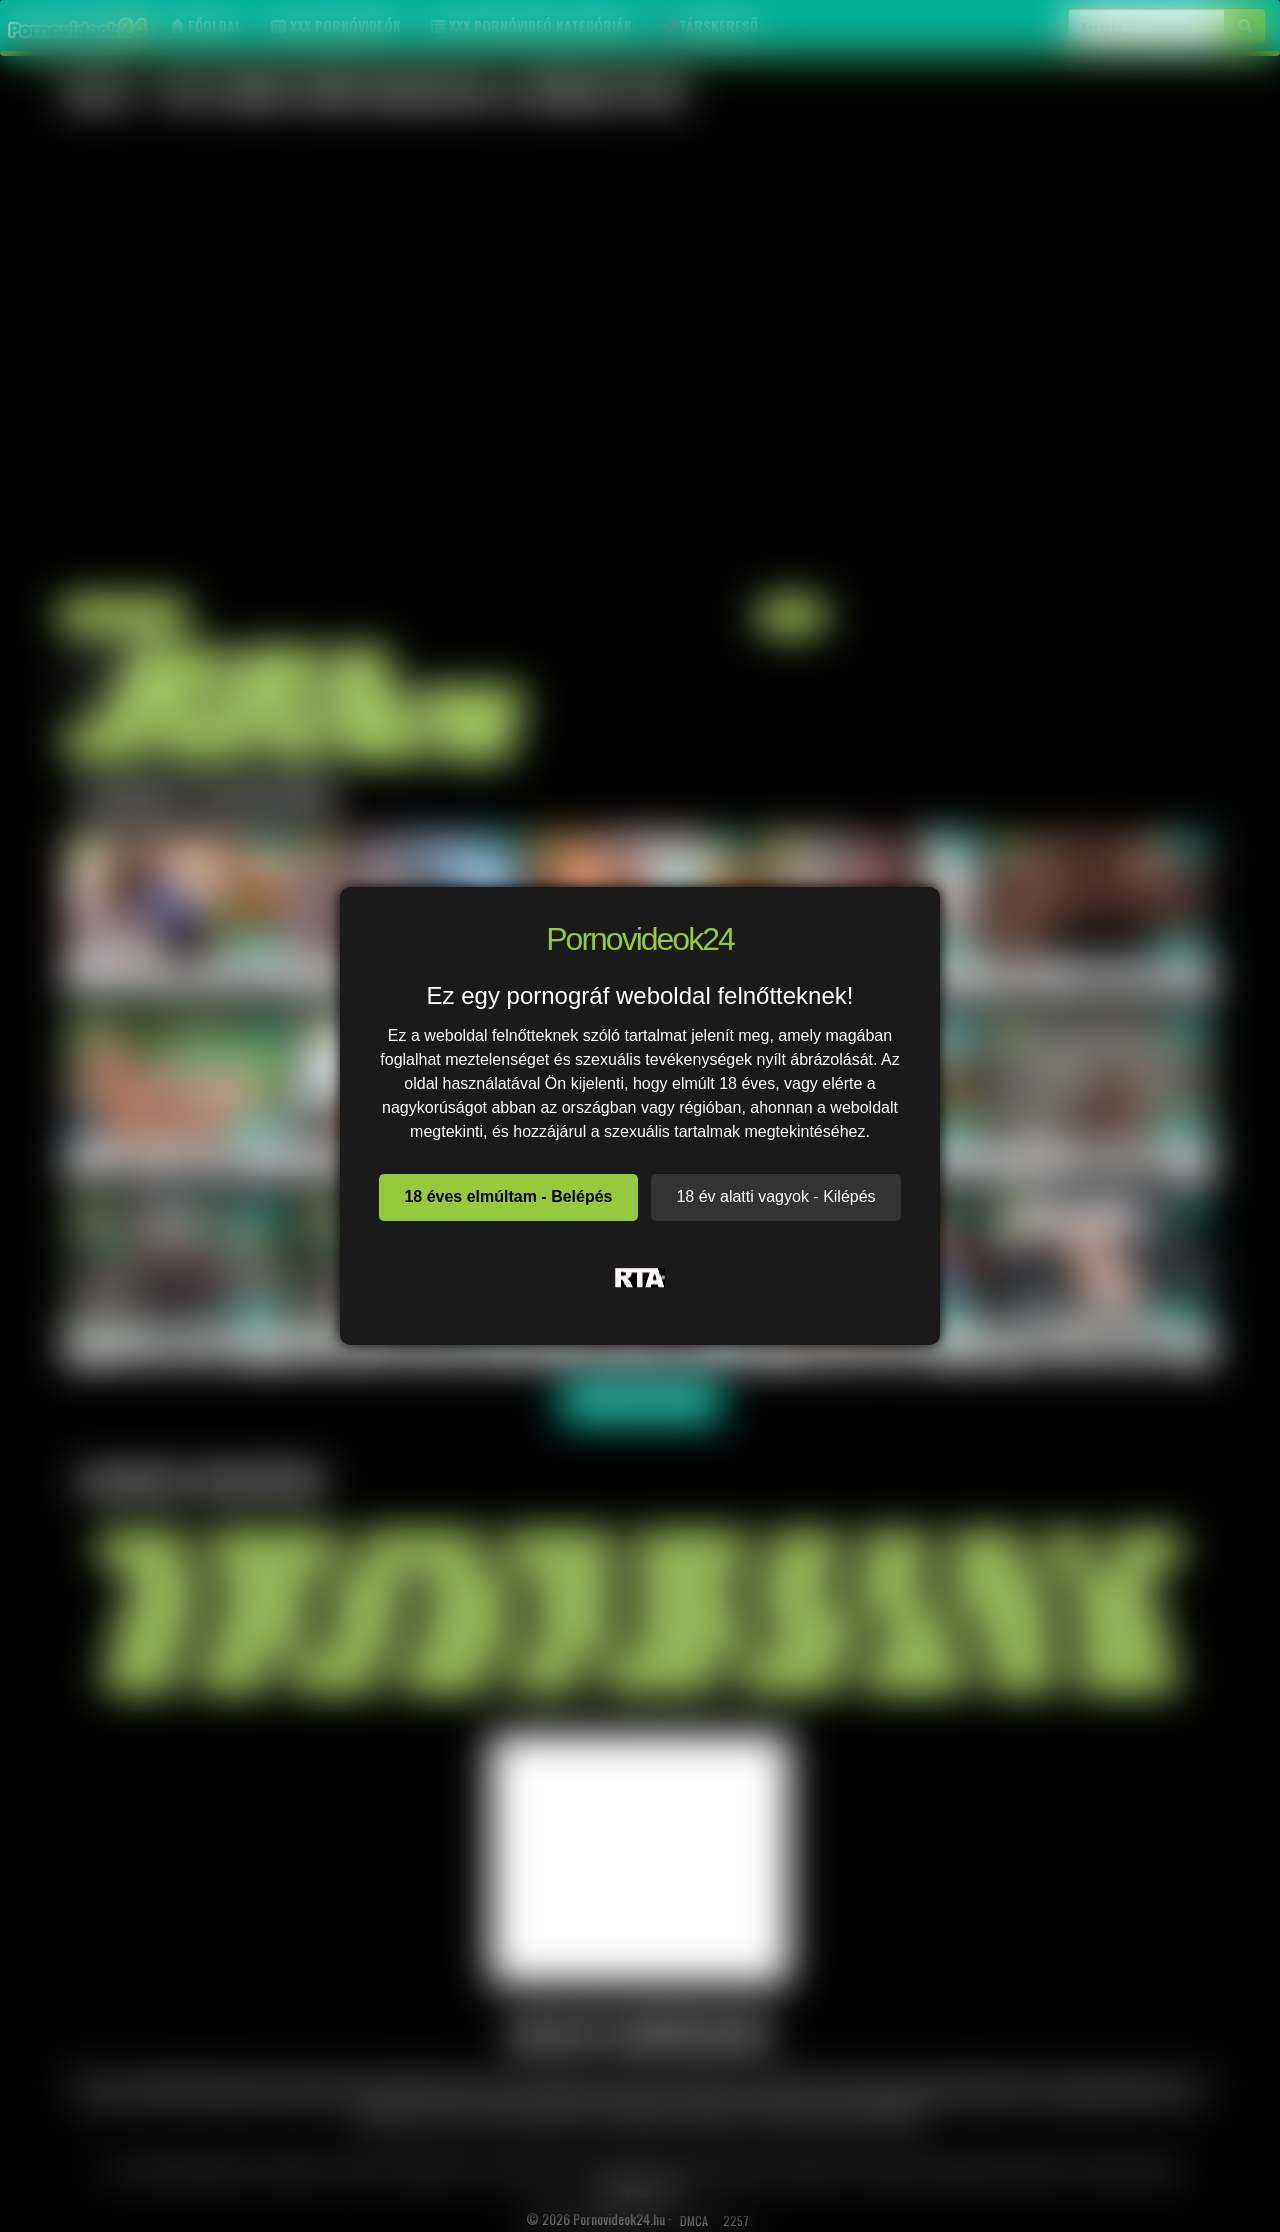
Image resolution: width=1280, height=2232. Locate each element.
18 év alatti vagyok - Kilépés (775, 1196)
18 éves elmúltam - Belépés (508, 1196)
